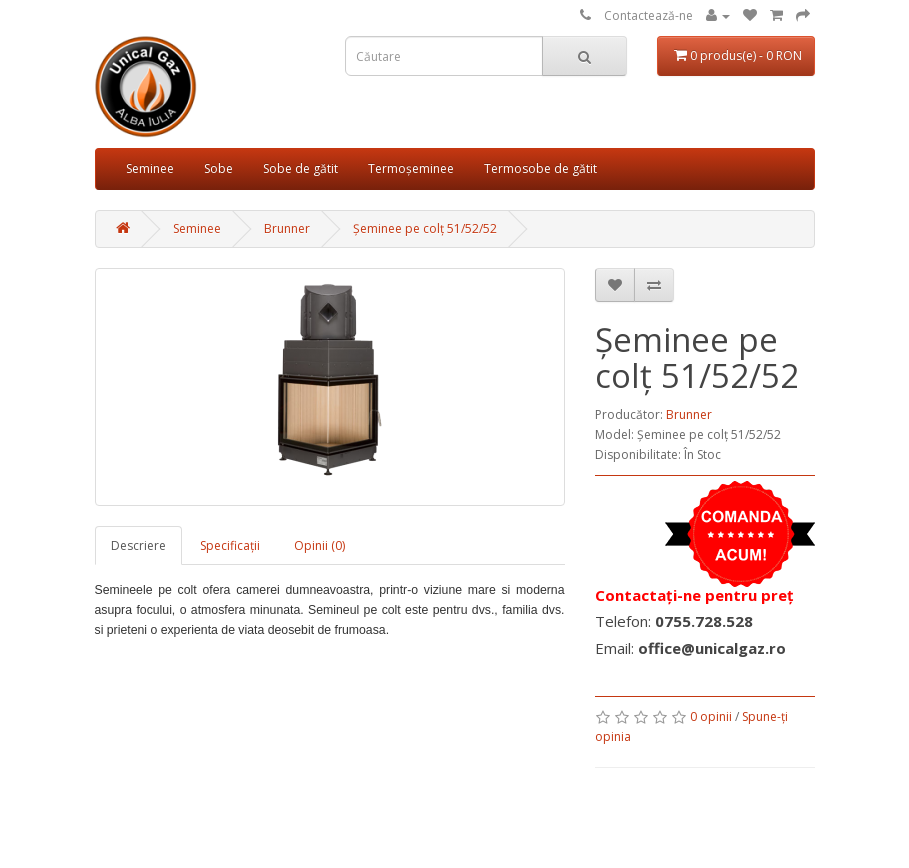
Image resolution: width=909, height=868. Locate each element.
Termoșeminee (411, 168)
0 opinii (711, 716)
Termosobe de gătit (540, 168)
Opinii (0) (319, 545)
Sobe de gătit (300, 168)
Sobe (218, 168)
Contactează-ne (648, 15)
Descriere (138, 545)
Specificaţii (230, 545)
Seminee (150, 168)
